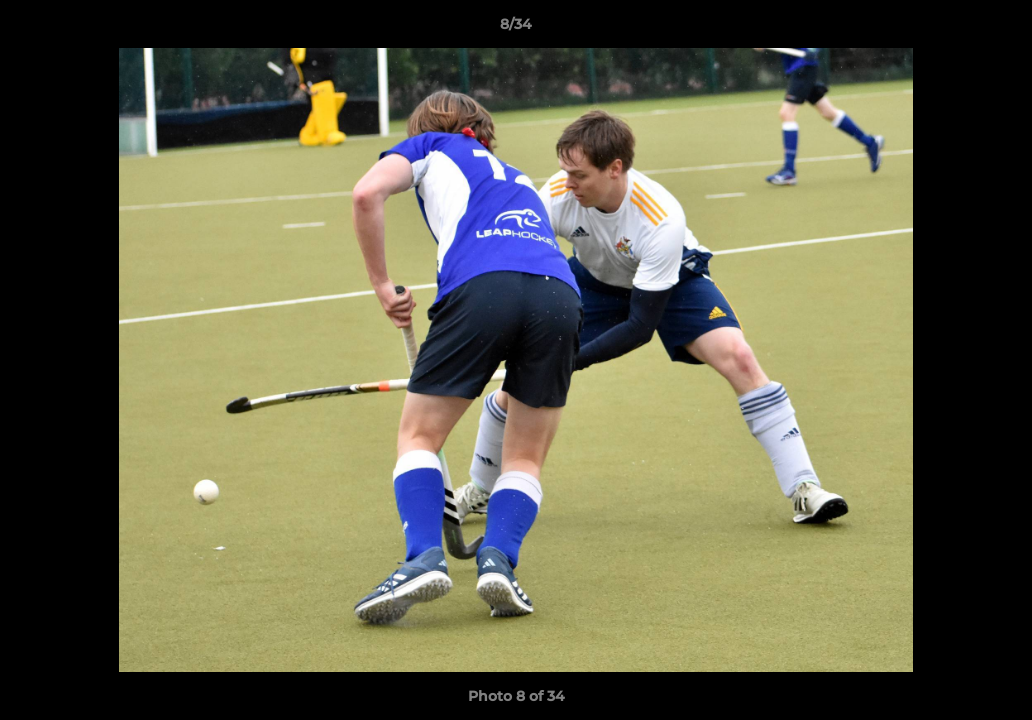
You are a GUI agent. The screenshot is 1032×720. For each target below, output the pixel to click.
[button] (996, 29)
